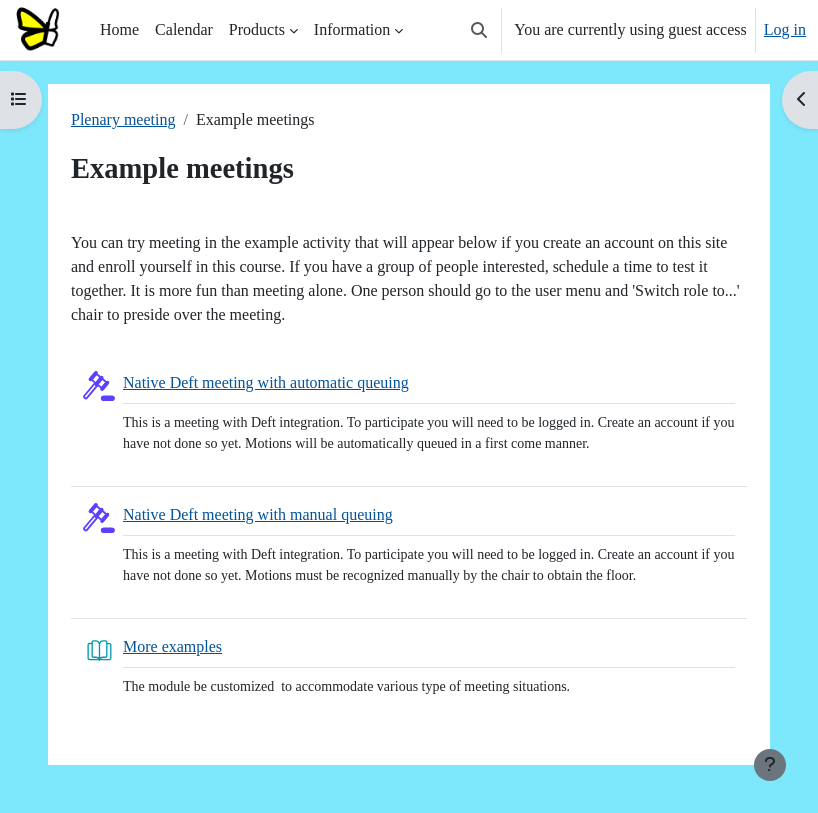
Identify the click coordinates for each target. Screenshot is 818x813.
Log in (785, 29)
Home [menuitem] (119, 29)
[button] (479, 30)
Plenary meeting (123, 119)
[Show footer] (770, 765)
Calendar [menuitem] (184, 29)
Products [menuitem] (257, 29)
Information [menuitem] (352, 29)
